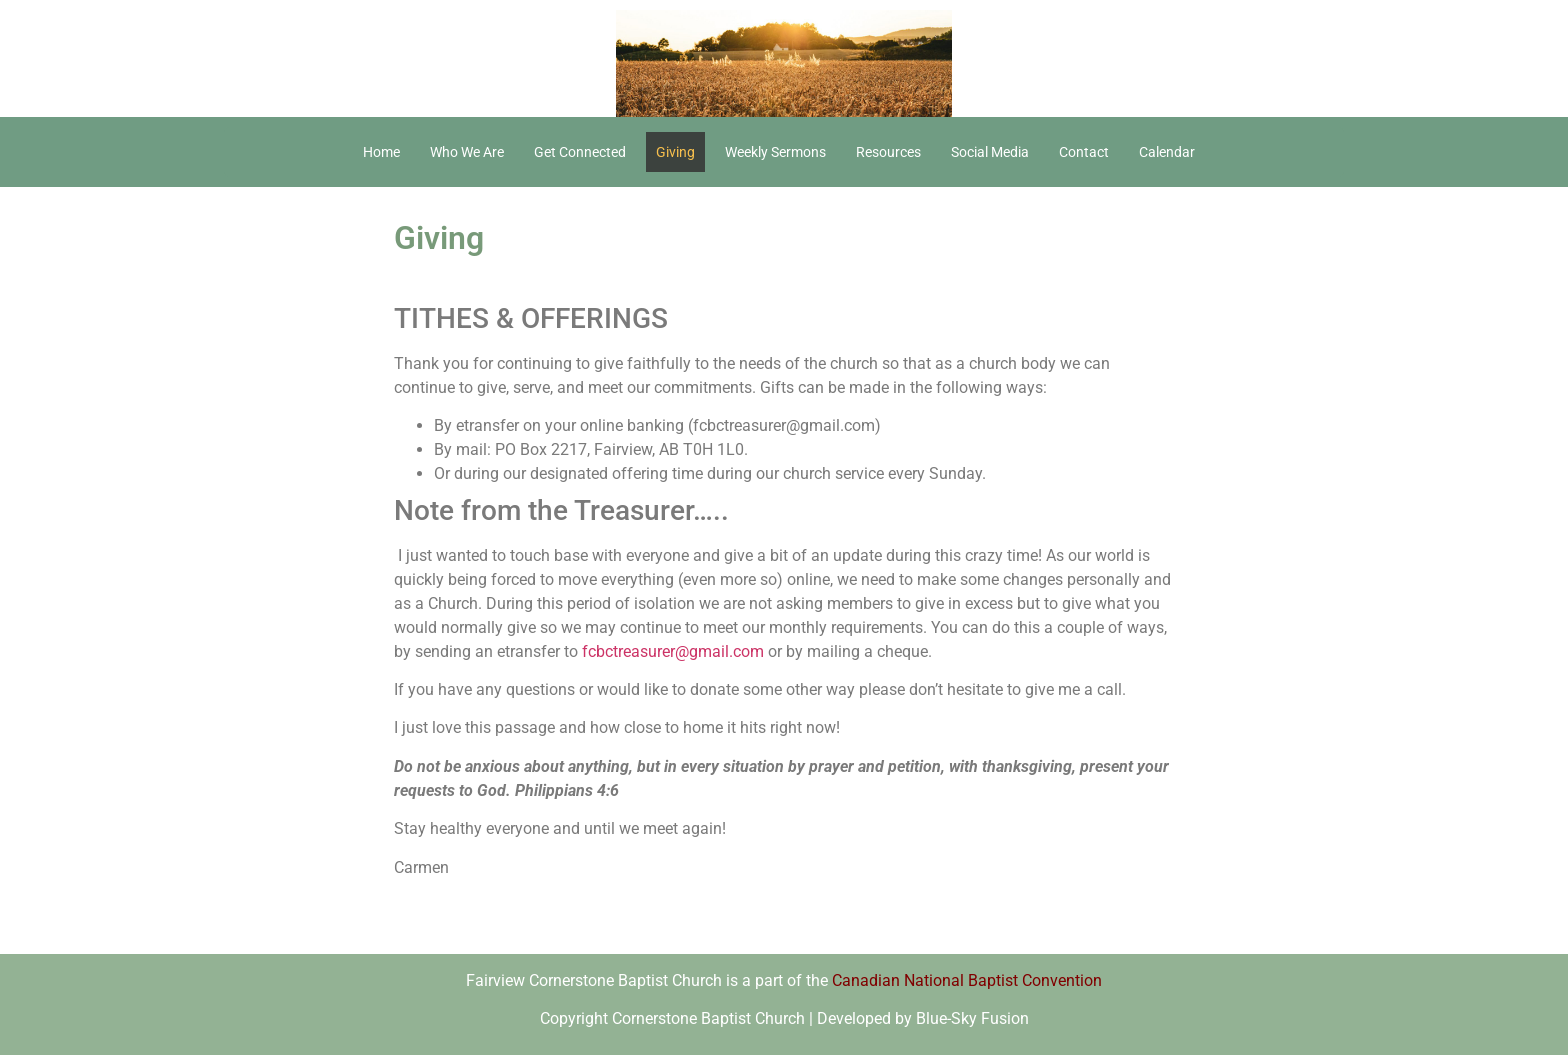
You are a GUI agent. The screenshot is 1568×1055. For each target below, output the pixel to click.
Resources (888, 152)
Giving (675, 152)
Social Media (990, 152)
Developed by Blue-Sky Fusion (923, 1018)
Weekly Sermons (775, 152)
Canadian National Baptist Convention (967, 980)
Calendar (1167, 152)
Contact (1084, 152)
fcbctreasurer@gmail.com (673, 651)
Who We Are (467, 152)
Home (381, 152)
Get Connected (580, 152)
